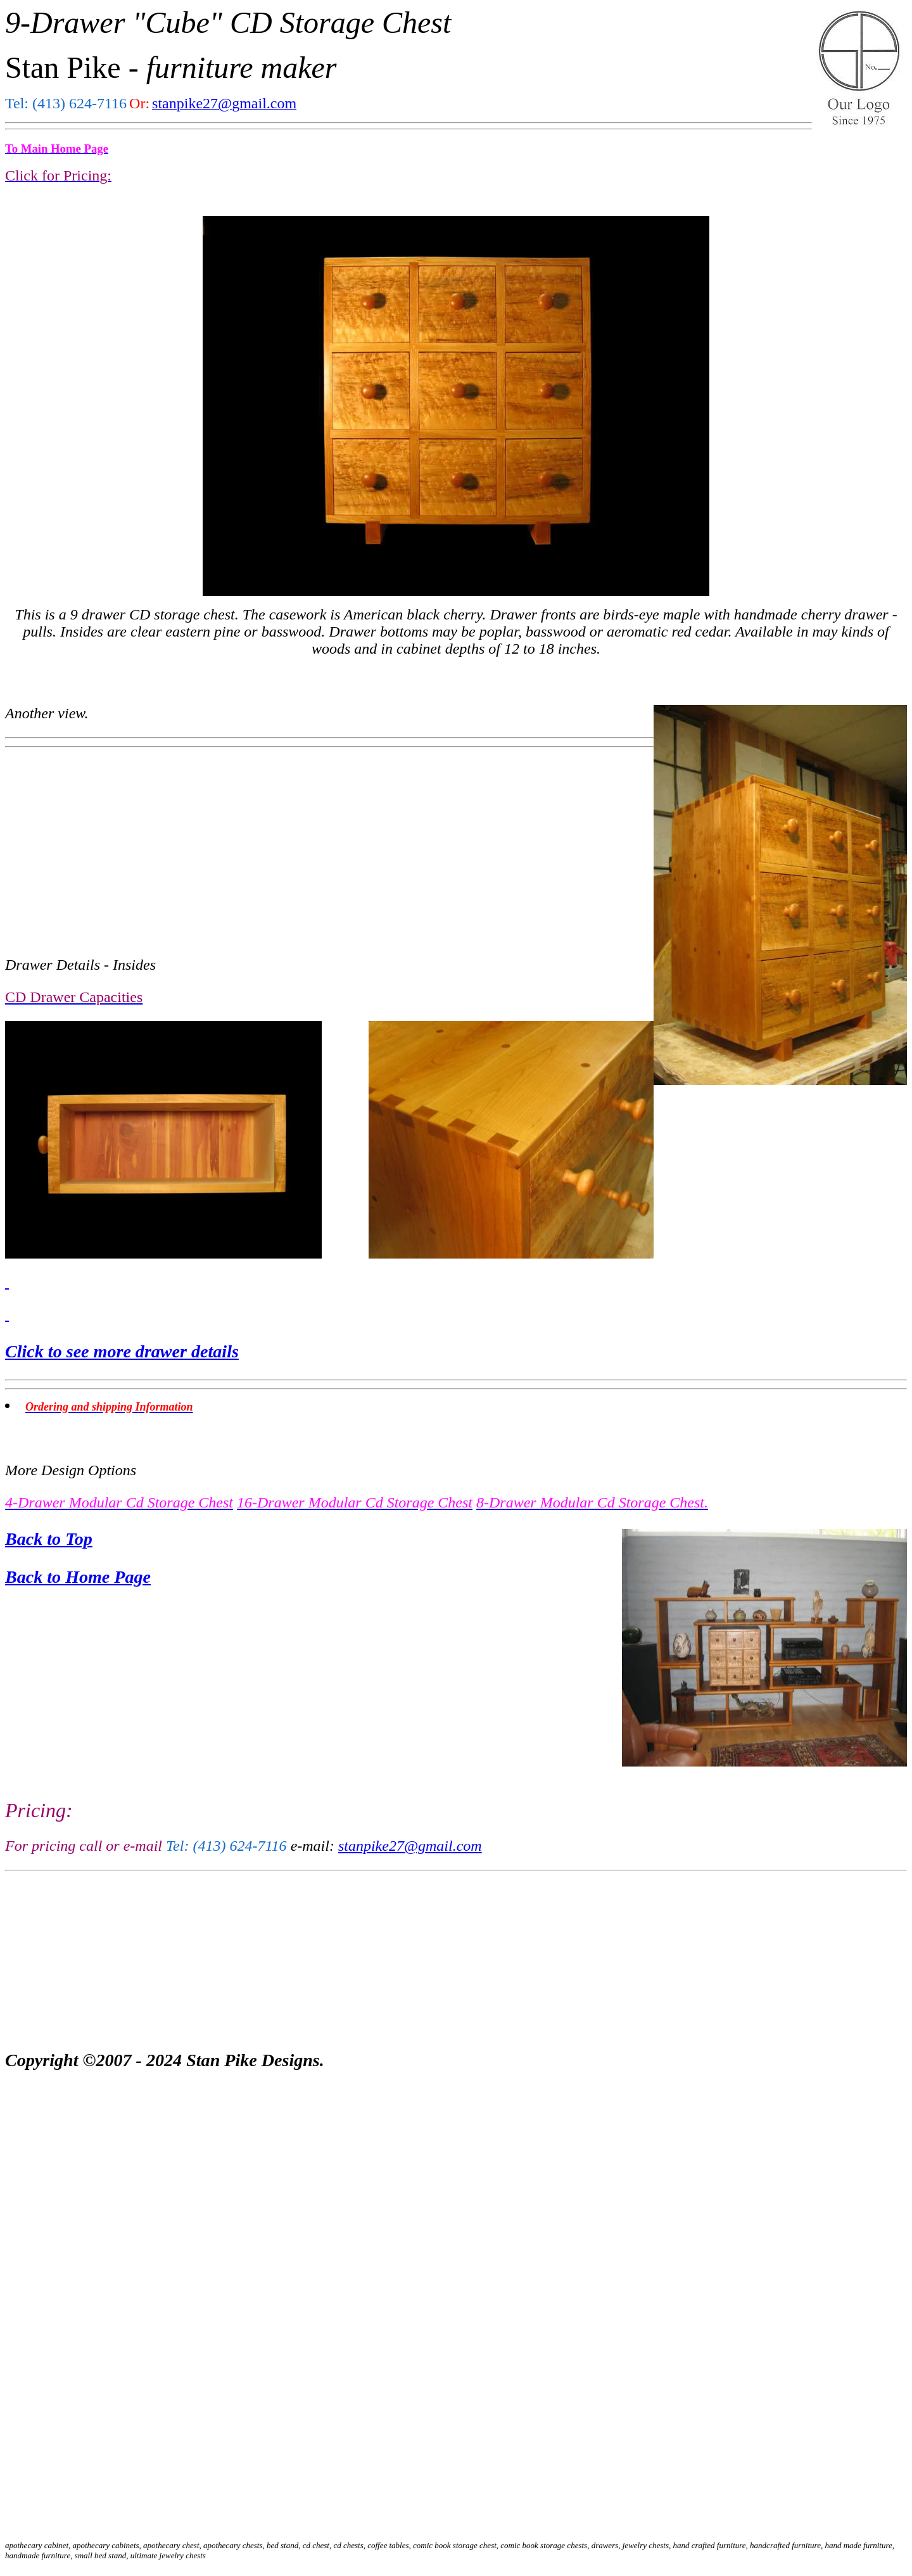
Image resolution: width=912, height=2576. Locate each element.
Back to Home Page (78, 1577)
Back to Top (48, 1539)
